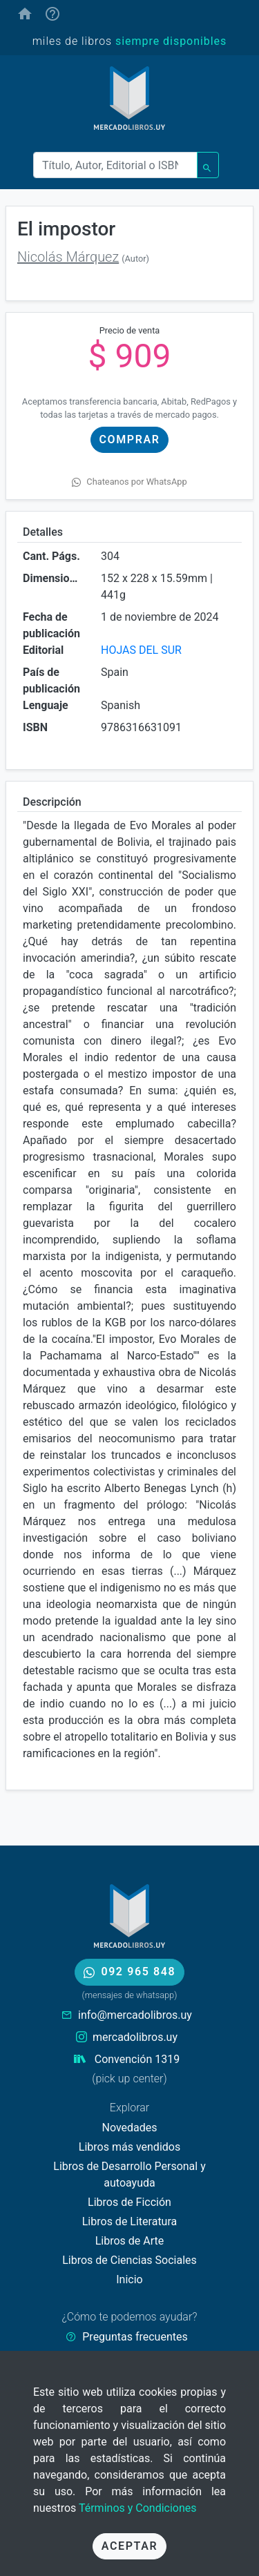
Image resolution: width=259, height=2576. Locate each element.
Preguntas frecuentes (134, 2336)
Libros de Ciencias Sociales (129, 2260)
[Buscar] (115, 165)
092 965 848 (129, 1971)
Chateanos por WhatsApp (129, 481)
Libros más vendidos (129, 2146)
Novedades (129, 2127)
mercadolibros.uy (135, 2037)
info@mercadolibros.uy (135, 2015)
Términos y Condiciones (138, 2508)
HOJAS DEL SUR (141, 650)
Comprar (129, 439)
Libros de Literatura (130, 2221)
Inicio (129, 2279)
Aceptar (129, 2546)
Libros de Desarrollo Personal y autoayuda (129, 2174)
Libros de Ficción (129, 2202)
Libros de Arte (129, 2240)
